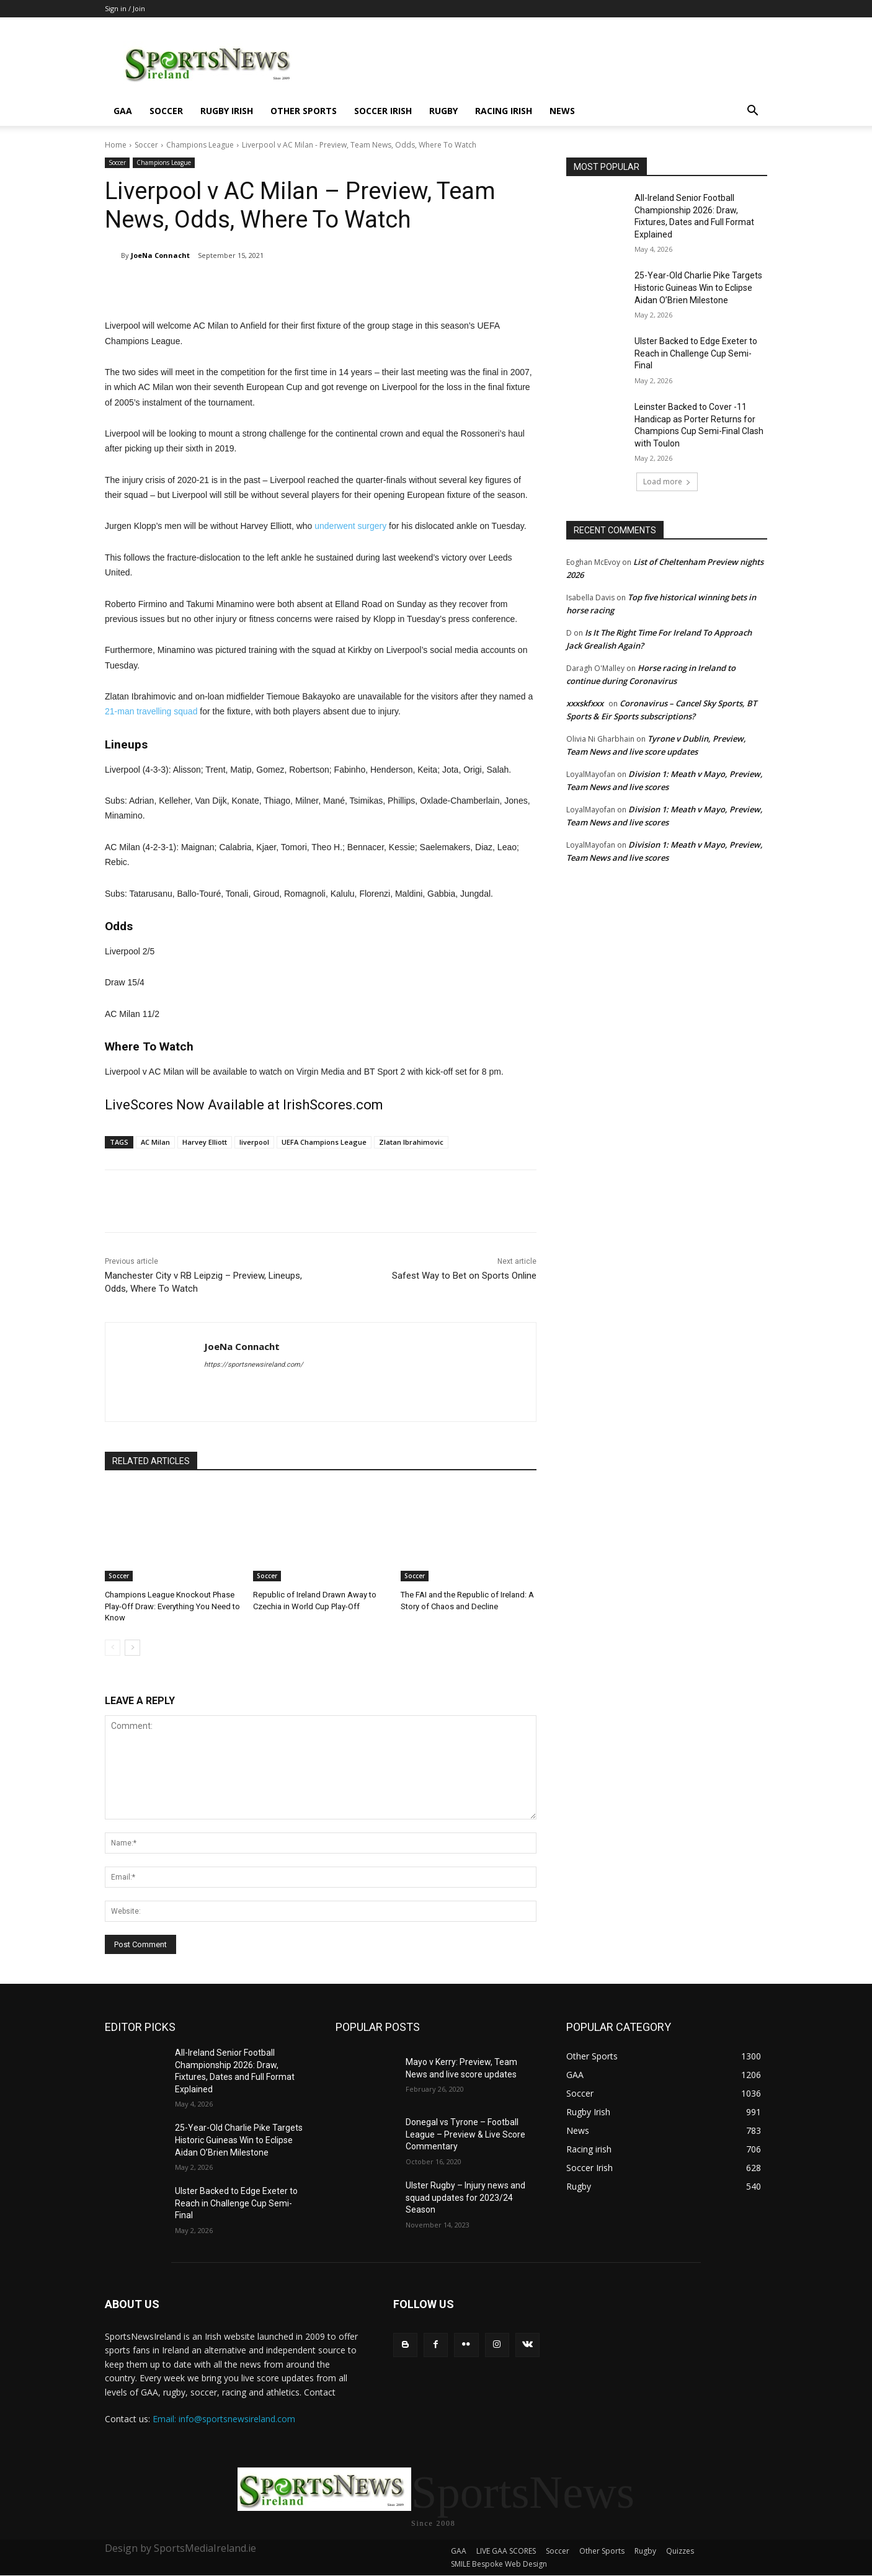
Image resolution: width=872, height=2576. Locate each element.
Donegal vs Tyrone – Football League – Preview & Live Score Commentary (465, 2134)
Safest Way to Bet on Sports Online (464, 1275)
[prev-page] (112, 1648)
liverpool (254, 1142)
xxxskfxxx (584, 703)
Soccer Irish (383, 111)
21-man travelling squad (151, 711)
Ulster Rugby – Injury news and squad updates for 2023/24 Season (465, 2197)
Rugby (443, 111)
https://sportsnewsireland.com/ (253, 1365)
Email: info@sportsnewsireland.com (224, 2419)
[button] (752, 112)
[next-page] (132, 1648)
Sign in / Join (125, 8)
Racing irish (503, 111)
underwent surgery (350, 526)
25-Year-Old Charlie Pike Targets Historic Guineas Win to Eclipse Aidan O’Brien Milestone (698, 287)
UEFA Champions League (324, 1142)
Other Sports (303, 111)
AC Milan (155, 1142)
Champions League (200, 145)
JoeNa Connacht (160, 255)
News (562, 111)
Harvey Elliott (204, 1142)
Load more (667, 481)
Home (116, 145)
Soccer (166, 111)
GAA (122, 111)
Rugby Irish (226, 111)
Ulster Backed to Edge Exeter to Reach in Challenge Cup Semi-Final (695, 353)
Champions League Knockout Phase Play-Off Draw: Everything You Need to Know (172, 1606)
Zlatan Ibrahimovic (411, 1142)
